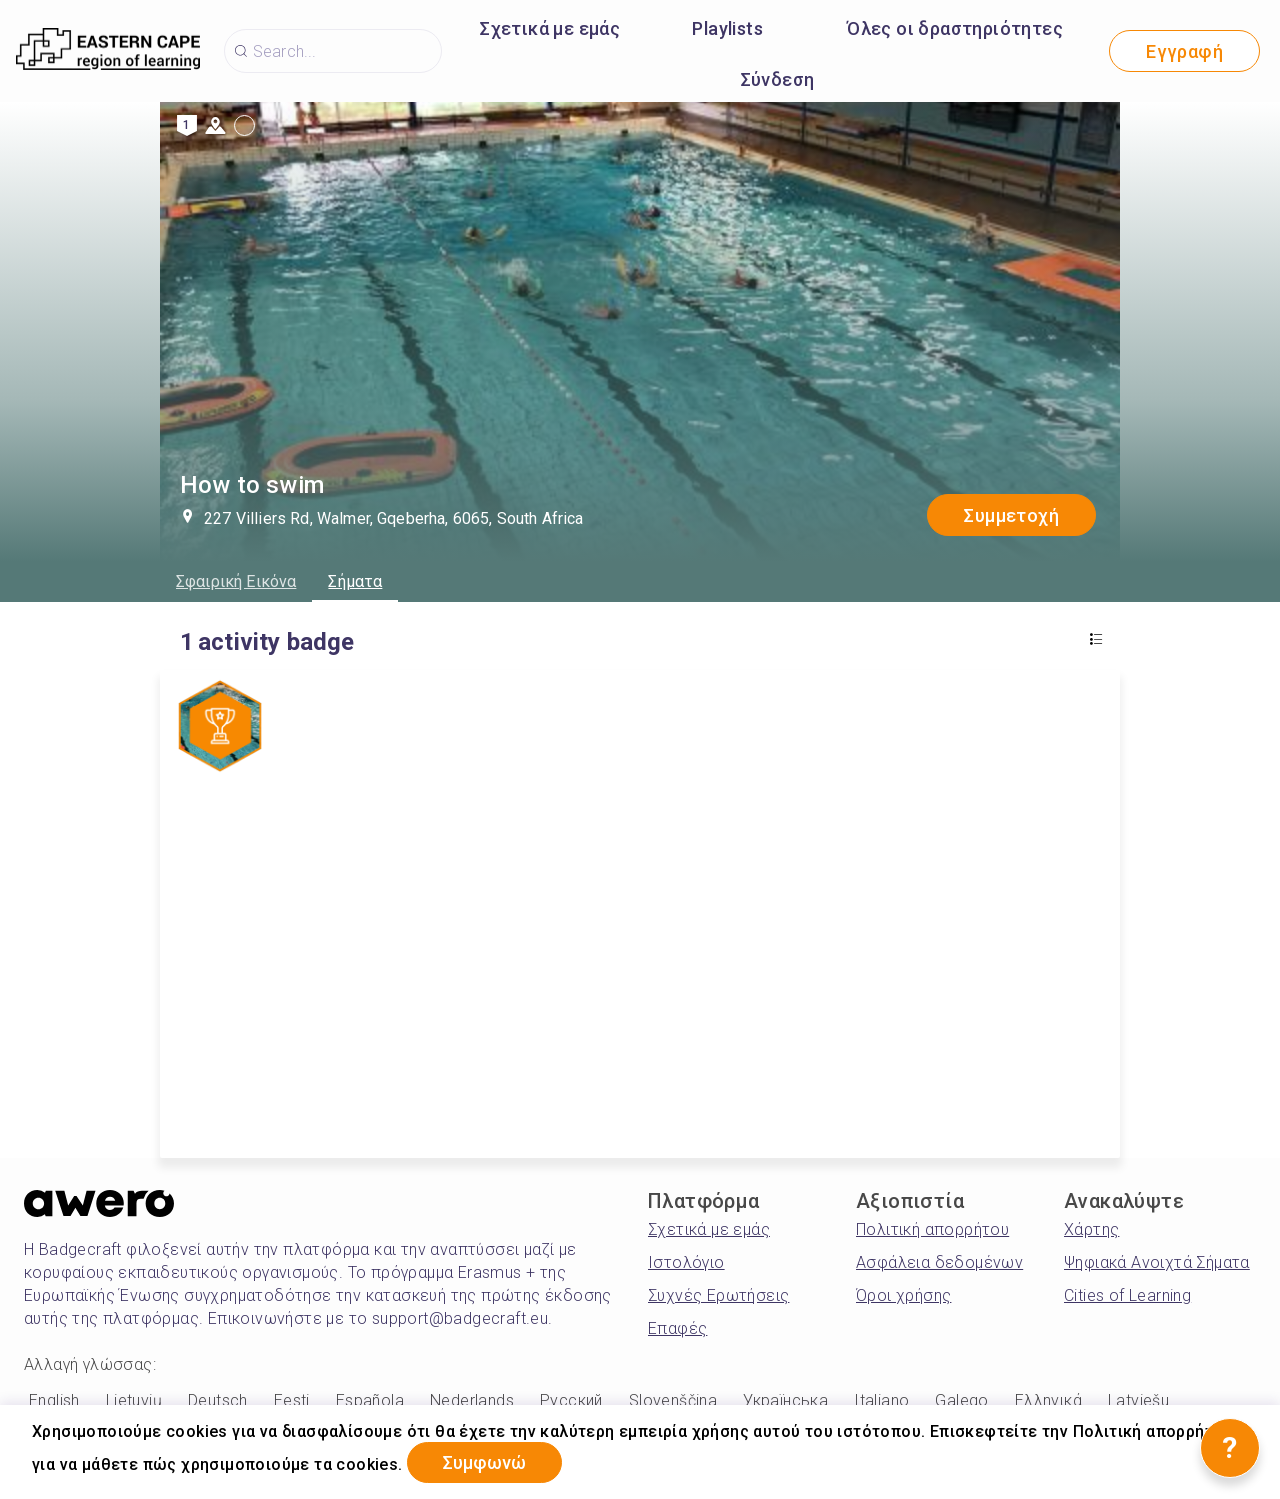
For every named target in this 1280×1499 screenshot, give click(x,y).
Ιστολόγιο (686, 1262)
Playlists (727, 28)
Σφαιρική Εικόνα (236, 581)
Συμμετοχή (1011, 515)
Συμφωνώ (485, 1462)
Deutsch (218, 1400)
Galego (961, 1400)
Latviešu (1138, 1400)
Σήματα (355, 581)
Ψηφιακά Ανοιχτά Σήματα (1157, 1262)
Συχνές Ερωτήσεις (718, 1295)
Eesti (292, 1400)
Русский (571, 1400)
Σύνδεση (778, 79)
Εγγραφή (1184, 51)
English (54, 1400)
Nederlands (472, 1400)
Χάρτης (1091, 1229)
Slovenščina (673, 1400)
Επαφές (677, 1328)
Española (370, 1400)
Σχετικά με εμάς (550, 28)
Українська (785, 1400)
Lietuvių (134, 1400)
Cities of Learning (1127, 1295)
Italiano (881, 1400)
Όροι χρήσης (903, 1295)
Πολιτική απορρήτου (932, 1229)
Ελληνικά (1048, 1400)
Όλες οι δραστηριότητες (955, 28)
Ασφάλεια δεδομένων (939, 1262)
